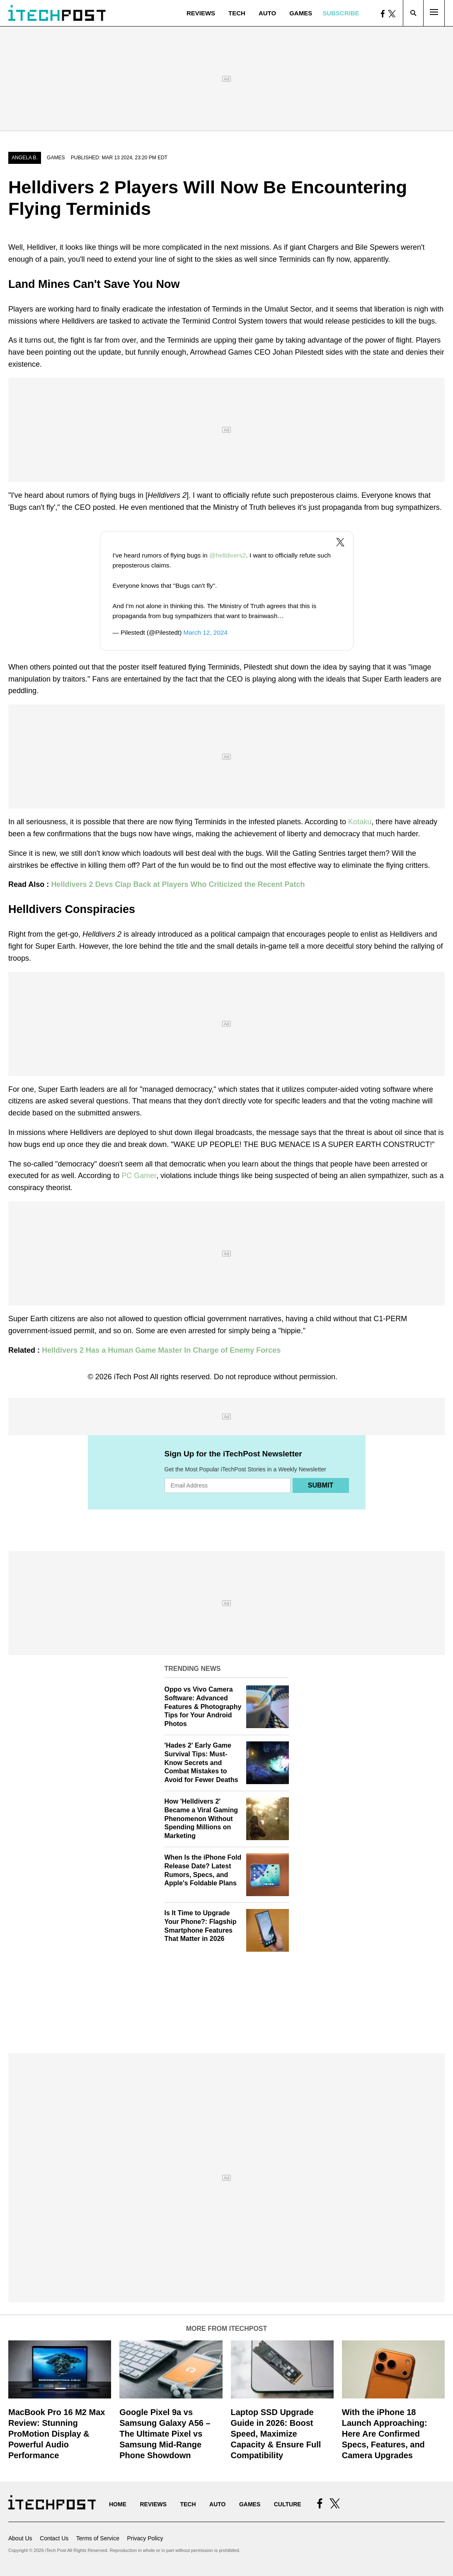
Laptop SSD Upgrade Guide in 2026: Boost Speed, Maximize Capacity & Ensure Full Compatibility (276, 2434)
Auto (267, 13)
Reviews (201, 13)
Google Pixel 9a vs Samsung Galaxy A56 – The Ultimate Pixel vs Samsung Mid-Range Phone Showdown (164, 2434)
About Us (20, 2538)
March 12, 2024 (206, 632)
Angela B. (25, 158)
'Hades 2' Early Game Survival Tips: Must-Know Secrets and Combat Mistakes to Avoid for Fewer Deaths (201, 1762)
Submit (320, 1485)
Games (300, 13)
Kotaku (359, 822)
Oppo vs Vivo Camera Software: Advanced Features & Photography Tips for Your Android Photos (203, 1706)
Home (117, 2504)
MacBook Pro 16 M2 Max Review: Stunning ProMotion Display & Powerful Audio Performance (56, 2434)
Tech (236, 13)
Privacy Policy (145, 2538)
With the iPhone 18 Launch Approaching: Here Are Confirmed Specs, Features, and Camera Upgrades (384, 2434)
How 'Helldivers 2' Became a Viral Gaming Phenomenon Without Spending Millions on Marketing (201, 1818)
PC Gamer (138, 1175)
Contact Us (54, 2538)
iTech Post (131, 1377)
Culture (287, 2504)
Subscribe (340, 13)
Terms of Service (97, 2538)
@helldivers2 (227, 555)
